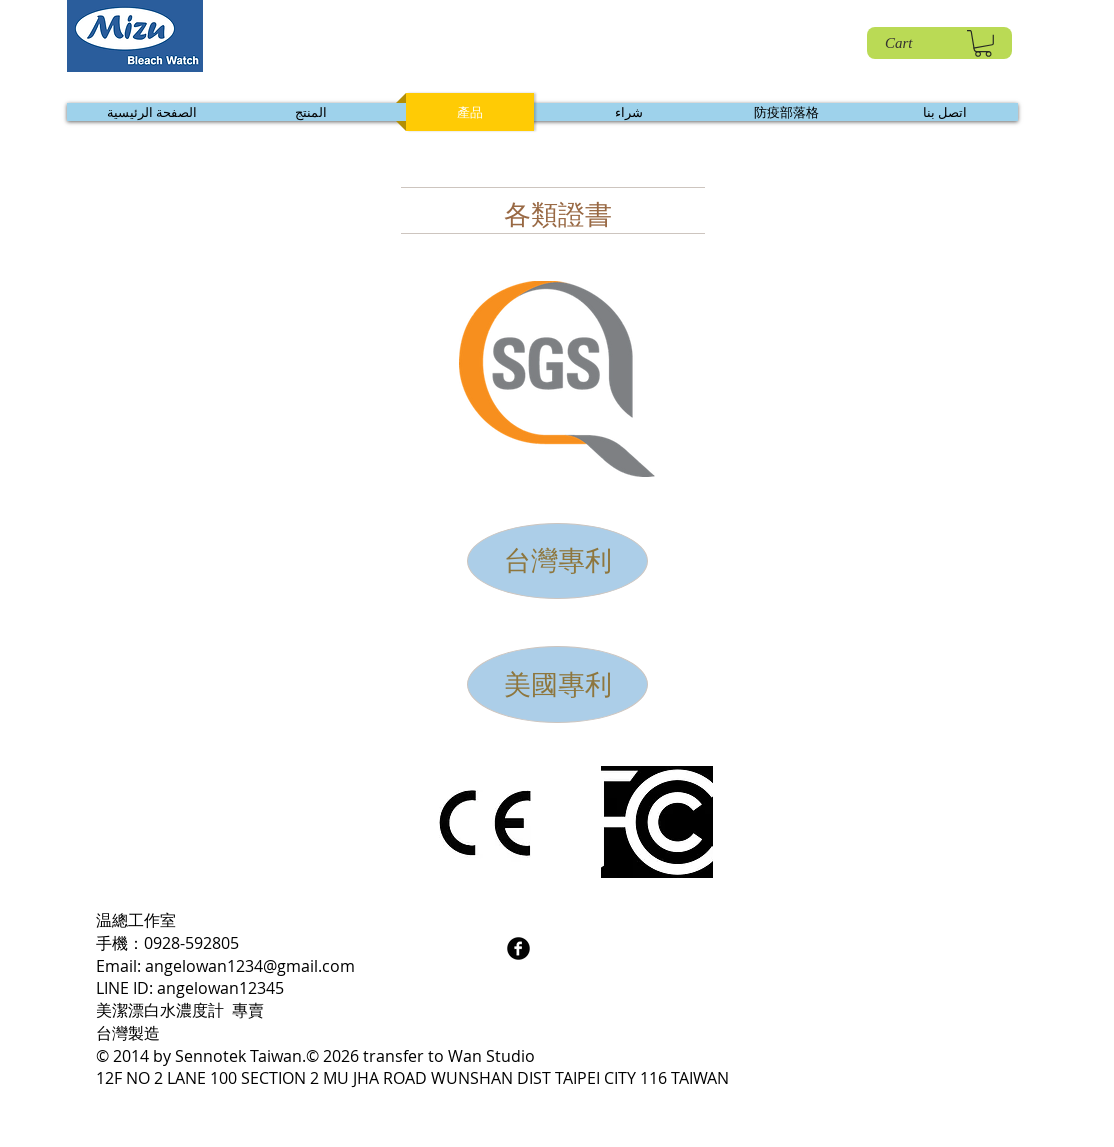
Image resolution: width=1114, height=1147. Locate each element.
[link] (983, 43)
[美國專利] (557, 684)
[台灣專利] (557, 561)
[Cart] (939, 43)
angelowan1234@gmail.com (250, 966)
